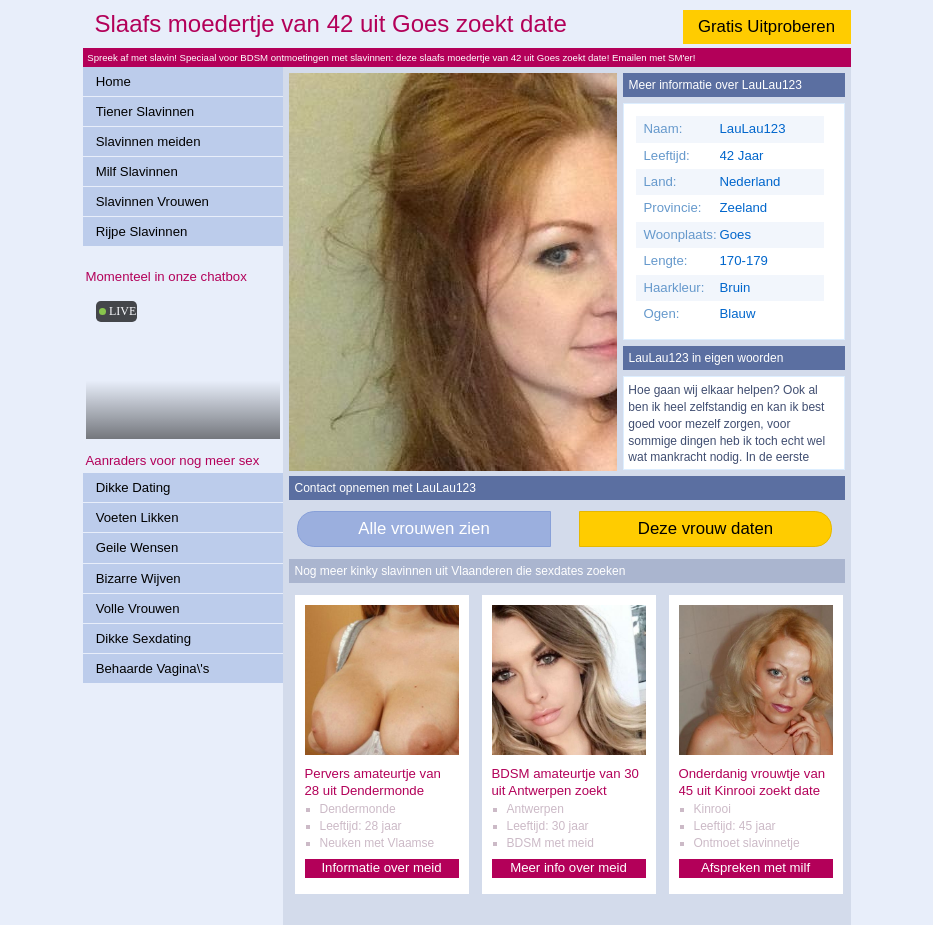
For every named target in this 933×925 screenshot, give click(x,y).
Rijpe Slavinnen (142, 231)
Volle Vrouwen (138, 608)
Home (113, 81)
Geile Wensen (137, 547)
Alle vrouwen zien (424, 528)
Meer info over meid (568, 867)
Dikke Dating (133, 487)
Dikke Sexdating (143, 638)
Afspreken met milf (755, 867)
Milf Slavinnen (137, 171)
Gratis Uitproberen (766, 26)
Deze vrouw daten (705, 528)
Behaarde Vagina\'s (153, 668)
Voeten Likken (137, 517)
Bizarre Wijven (138, 578)
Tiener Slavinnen (145, 111)
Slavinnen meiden (148, 141)
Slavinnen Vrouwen (152, 201)
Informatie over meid (381, 867)
